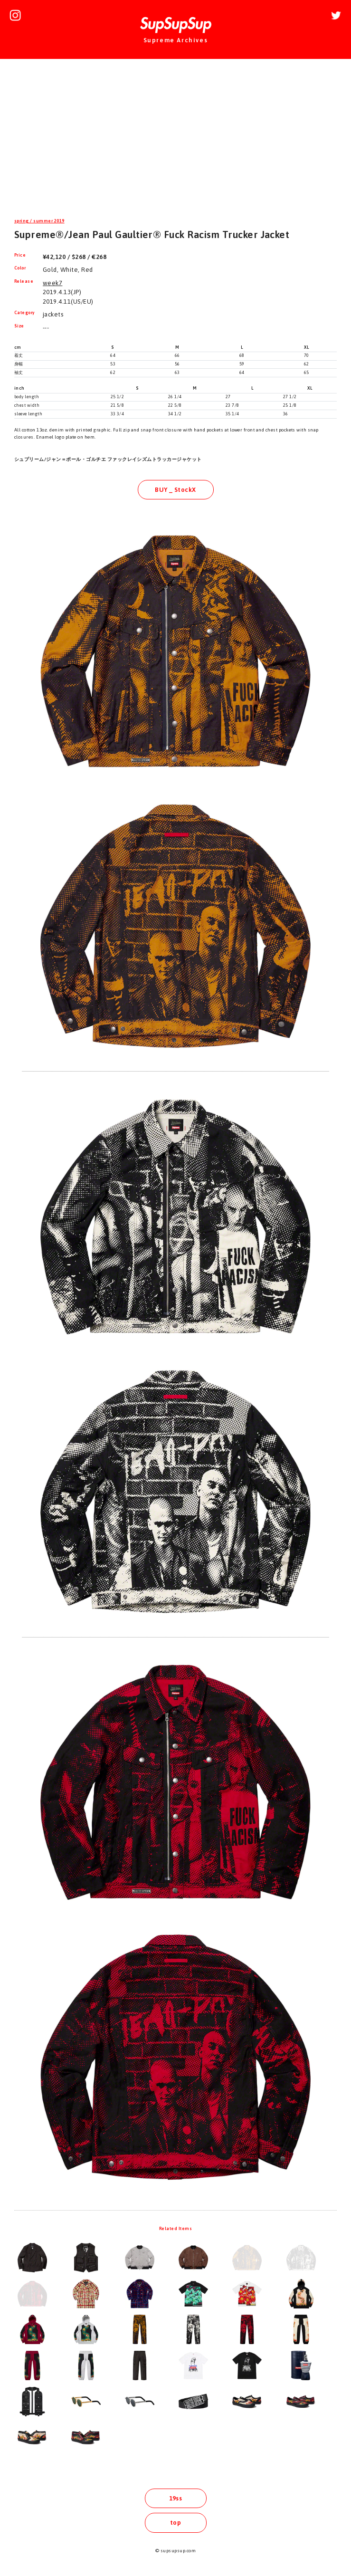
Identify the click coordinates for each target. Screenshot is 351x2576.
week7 (52, 283)
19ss (175, 2498)
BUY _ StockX (175, 489)
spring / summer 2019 (39, 221)
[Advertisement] (175, 139)
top (175, 2522)
